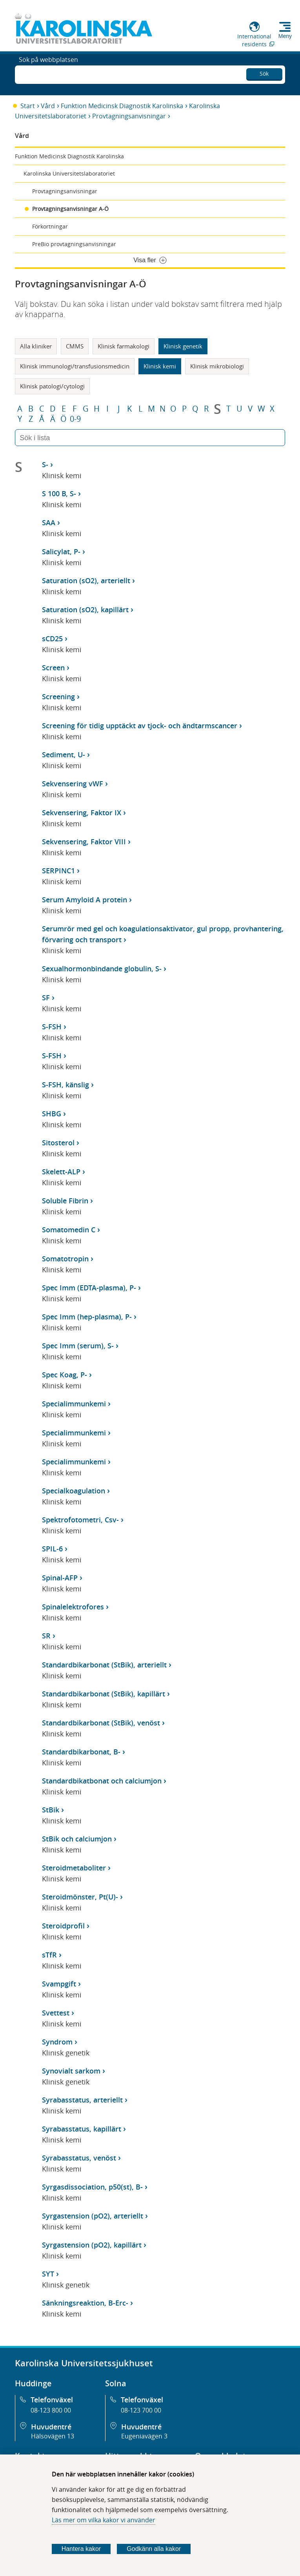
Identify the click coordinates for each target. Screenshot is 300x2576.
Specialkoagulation (73, 1490)
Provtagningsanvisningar (129, 116)
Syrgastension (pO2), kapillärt (92, 2244)
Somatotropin (65, 1258)
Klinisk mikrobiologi (217, 366)
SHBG (51, 1113)
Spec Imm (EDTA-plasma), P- (89, 1287)
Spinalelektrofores (73, 1606)
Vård (48, 106)
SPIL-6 (52, 1548)
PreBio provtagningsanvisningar (74, 244)
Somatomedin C (68, 1229)
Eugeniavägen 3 (144, 2436)
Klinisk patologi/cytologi (52, 386)
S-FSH (52, 1026)
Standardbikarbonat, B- (81, 1751)
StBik (50, 1809)
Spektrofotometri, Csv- (80, 1519)
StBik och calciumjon (77, 1838)
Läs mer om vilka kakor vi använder (103, 2520)
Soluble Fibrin (65, 1200)
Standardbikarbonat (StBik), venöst (101, 1722)
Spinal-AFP (60, 1577)
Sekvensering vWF (72, 783)
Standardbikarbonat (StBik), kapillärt (103, 1693)
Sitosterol (58, 1142)
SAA (48, 522)
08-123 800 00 (51, 2410)
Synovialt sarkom (71, 2070)
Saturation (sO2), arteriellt (86, 580)
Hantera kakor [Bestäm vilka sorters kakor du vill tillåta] (81, 2548)
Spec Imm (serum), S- (78, 1345)
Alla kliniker (36, 346)
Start (27, 106)
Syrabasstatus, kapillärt (81, 2128)
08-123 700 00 (141, 2410)
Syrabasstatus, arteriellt (82, 2099)
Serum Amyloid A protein (84, 899)
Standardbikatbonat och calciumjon (102, 1780)
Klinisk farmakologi (123, 346)
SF (46, 997)
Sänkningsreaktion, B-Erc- (85, 2303)
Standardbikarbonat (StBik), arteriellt (104, 1664)
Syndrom (57, 2041)
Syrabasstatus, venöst (79, 2157)
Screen (53, 667)
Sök (264, 72)
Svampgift (59, 1983)
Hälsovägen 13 (52, 2436)
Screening (58, 696)
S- (45, 464)
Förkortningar (50, 226)
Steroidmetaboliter (74, 1867)
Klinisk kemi (160, 366)
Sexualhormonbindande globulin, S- (102, 968)
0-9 (75, 419)
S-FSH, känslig (65, 1084)
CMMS (75, 346)
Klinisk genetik (183, 346)
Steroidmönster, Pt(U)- (80, 1896)
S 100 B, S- (59, 493)
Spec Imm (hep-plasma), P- (87, 1316)
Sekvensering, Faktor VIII (84, 841)
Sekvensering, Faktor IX (81, 812)
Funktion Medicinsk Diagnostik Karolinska (122, 106)
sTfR (49, 1954)
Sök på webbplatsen (48, 73)
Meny (285, 36)
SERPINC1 (58, 870)
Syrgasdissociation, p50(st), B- (92, 2186)
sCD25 (52, 638)
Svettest (55, 2012)
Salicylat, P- (61, 551)
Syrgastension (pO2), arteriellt (92, 2215)
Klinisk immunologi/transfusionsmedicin (74, 366)
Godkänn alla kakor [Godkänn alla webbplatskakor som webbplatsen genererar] (154, 2548)
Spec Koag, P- (64, 1374)
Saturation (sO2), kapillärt (85, 609)
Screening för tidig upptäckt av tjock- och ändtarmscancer (139, 725)
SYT (48, 2273)
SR (46, 1635)
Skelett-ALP (61, 1171)
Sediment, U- (63, 754)
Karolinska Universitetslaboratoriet (69, 173)
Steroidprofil (63, 1925)
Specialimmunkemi (74, 1403)
